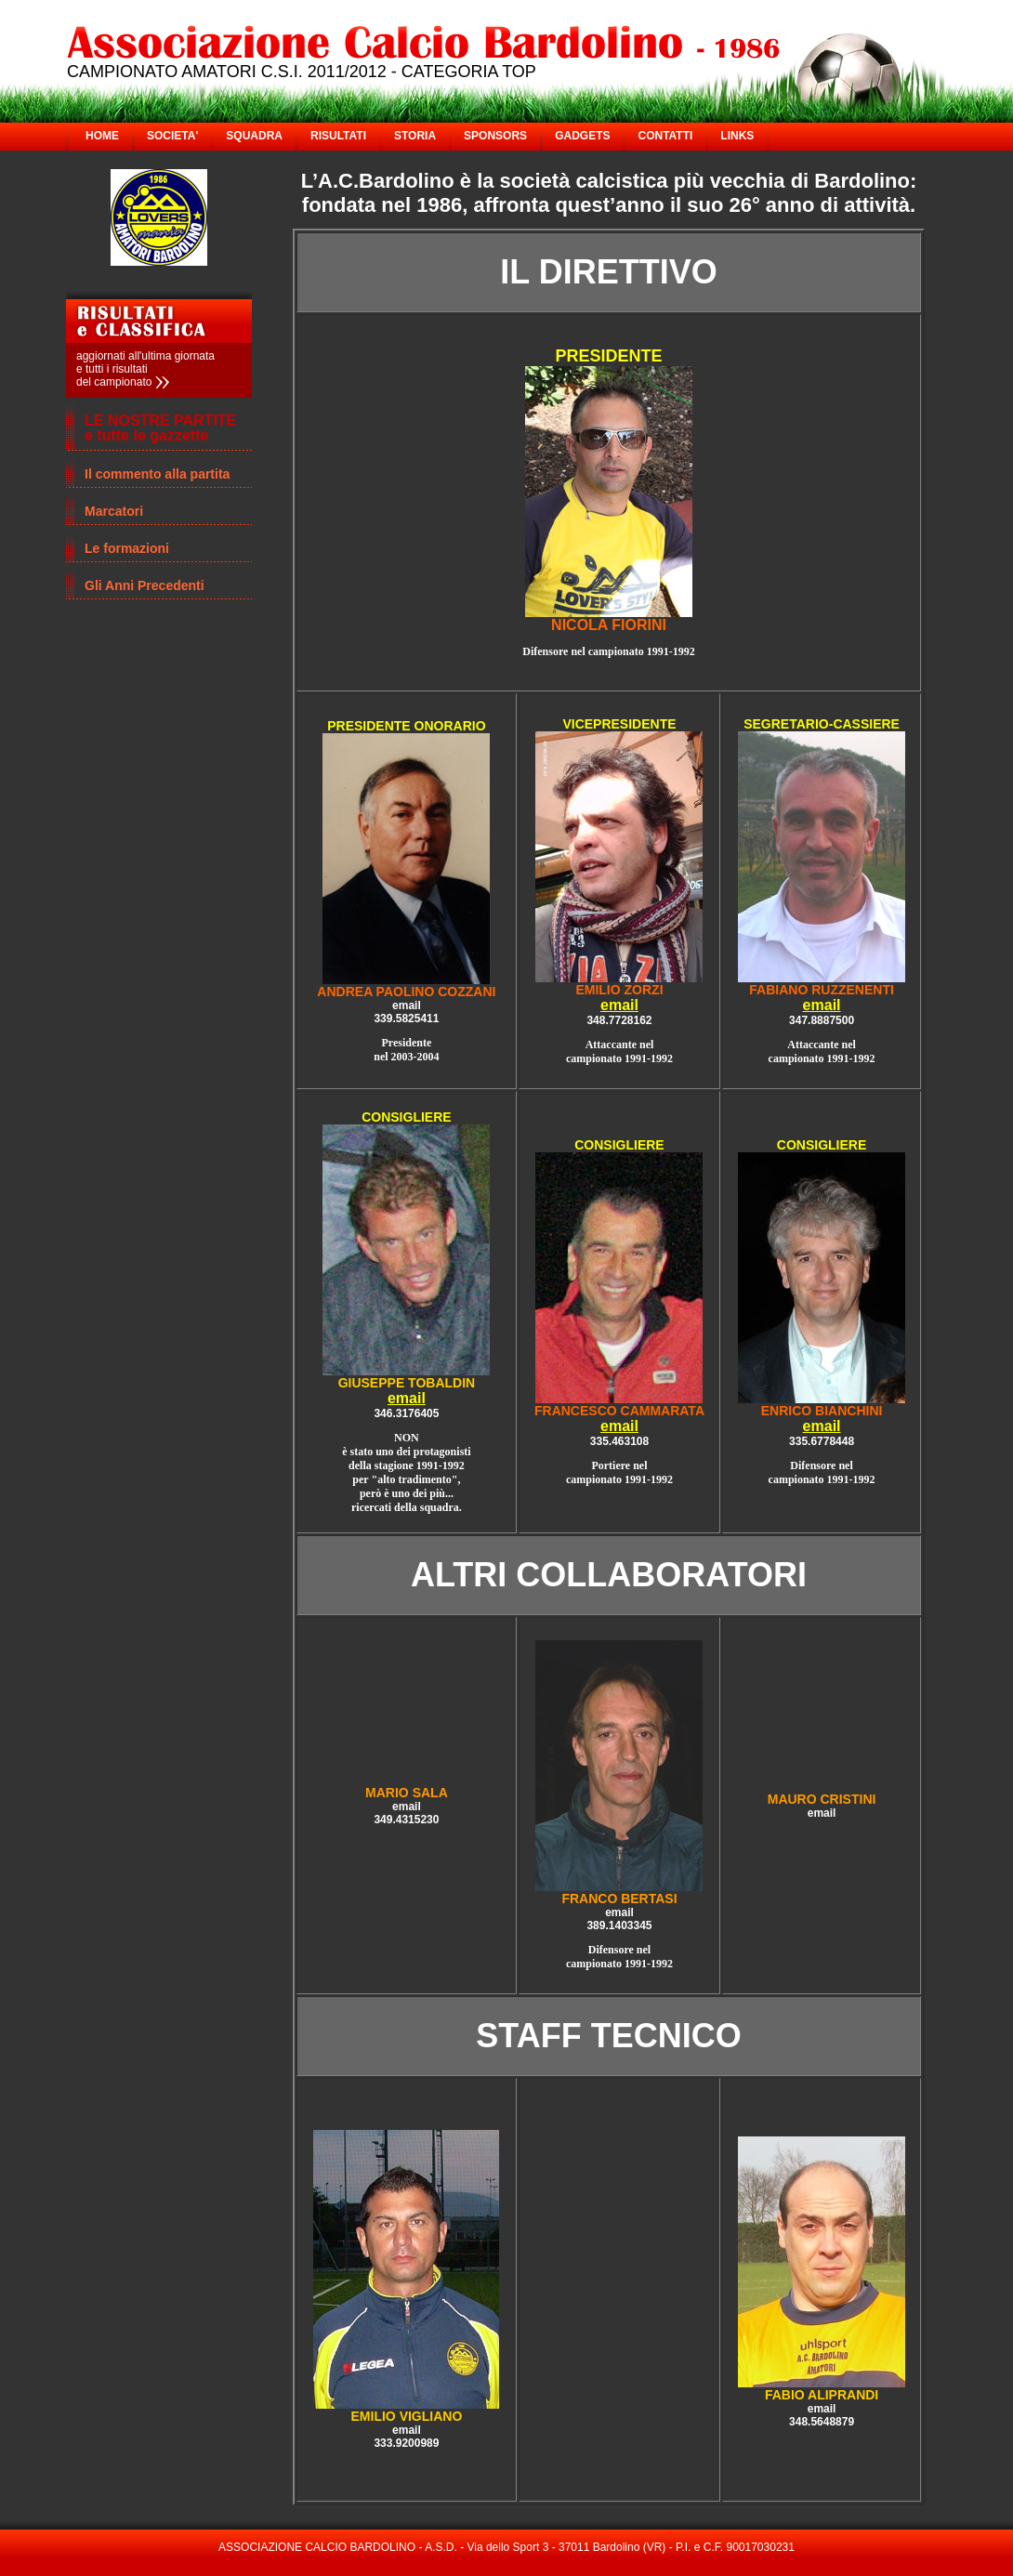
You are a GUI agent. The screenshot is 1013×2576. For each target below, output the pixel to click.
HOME (102, 135)
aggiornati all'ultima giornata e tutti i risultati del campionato (145, 368)
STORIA (415, 135)
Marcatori (114, 511)
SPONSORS (495, 135)
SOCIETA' (172, 135)
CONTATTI (665, 135)
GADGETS (582, 135)
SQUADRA (254, 135)
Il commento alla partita (157, 474)
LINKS (737, 135)
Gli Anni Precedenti (144, 585)
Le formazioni (127, 548)
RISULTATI (338, 135)
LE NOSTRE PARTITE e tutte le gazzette (160, 428)
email (619, 1005)
